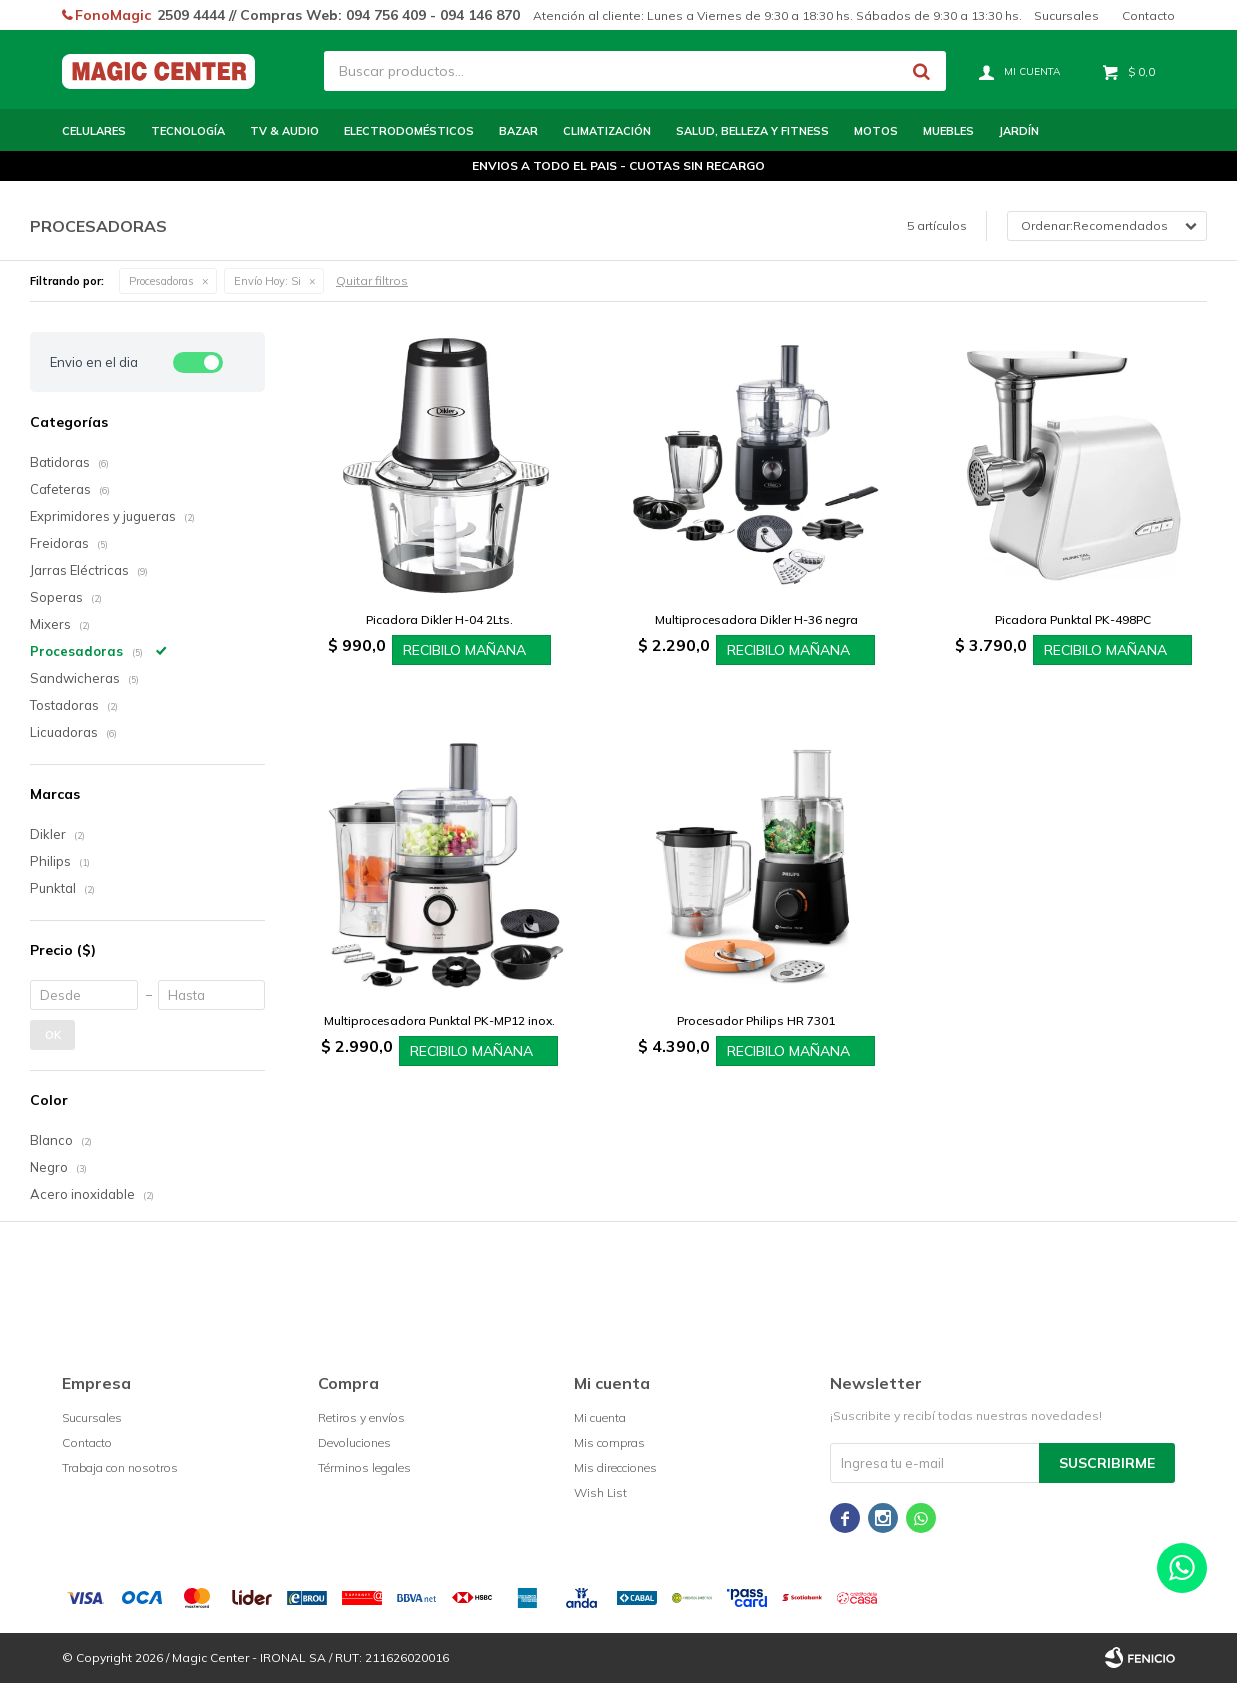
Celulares (94, 131)
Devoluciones (354, 1442)
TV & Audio (284, 131)
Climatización (607, 131)
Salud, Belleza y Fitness (752, 131)
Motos (876, 131)
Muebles (948, 131)
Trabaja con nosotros (120, 1467)
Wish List (600, 1492)
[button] (921, 71)
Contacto (1148, 15)
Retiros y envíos (361, 1417)
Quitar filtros (372, 280)
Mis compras (609, 1442)
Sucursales (1066, 15)
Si (267, 281)
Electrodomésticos (409, 131)
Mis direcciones (615, 1467)
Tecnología (188, 131)
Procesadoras (161, 281)
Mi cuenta (600, 1417)
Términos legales (364, 1467)
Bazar (518, 131)
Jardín (1019, 131)
